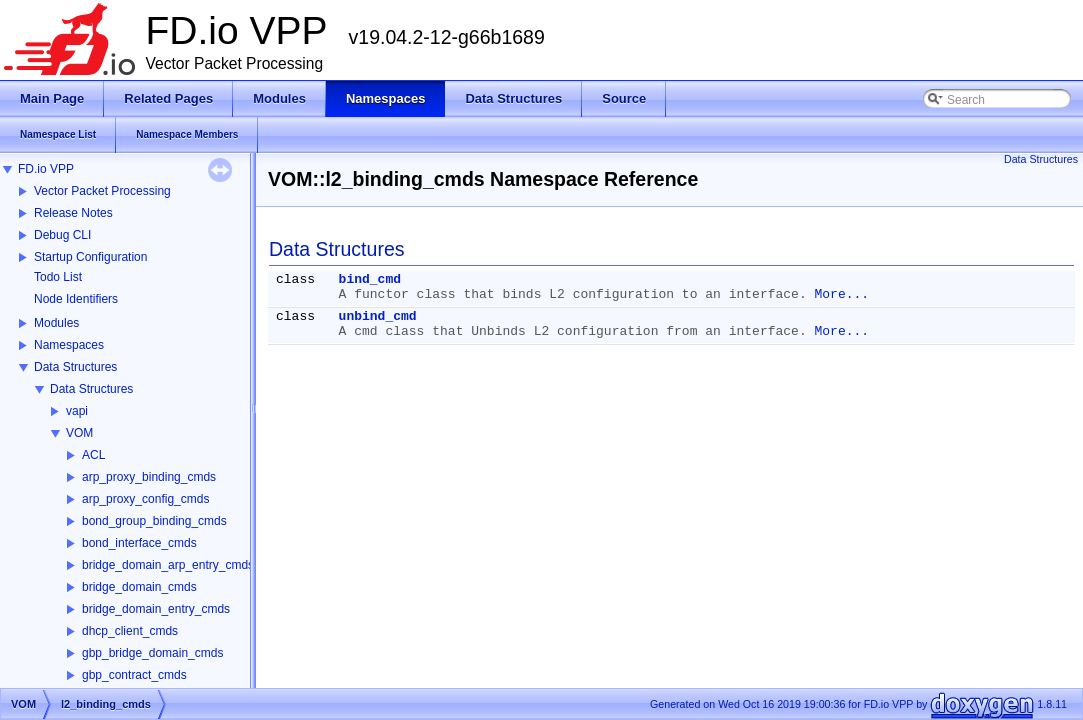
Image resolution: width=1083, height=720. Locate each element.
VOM (79, 433)
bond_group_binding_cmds (154, 521)
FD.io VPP (46, 169)
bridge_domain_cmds (139, 587)
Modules (56, 323)
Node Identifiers (76, 299)
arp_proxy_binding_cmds (149, 477)
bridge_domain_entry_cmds (156, 609)
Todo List (58, 277)
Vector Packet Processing (102, 191)
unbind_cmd (378, 316)
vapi (77, 411)
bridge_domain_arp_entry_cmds (168, 565)
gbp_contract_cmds (134, 675)
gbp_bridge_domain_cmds (152, 653)
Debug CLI (62, 235)
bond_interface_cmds (139, 543)
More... (842, 294)
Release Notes (73, 213)
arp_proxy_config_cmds (145, 499)
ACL (93, 455)
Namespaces (69, 345)
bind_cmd (370, 279)
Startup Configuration (90, 257)
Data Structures (75, 367)
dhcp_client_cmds (130, 631)
